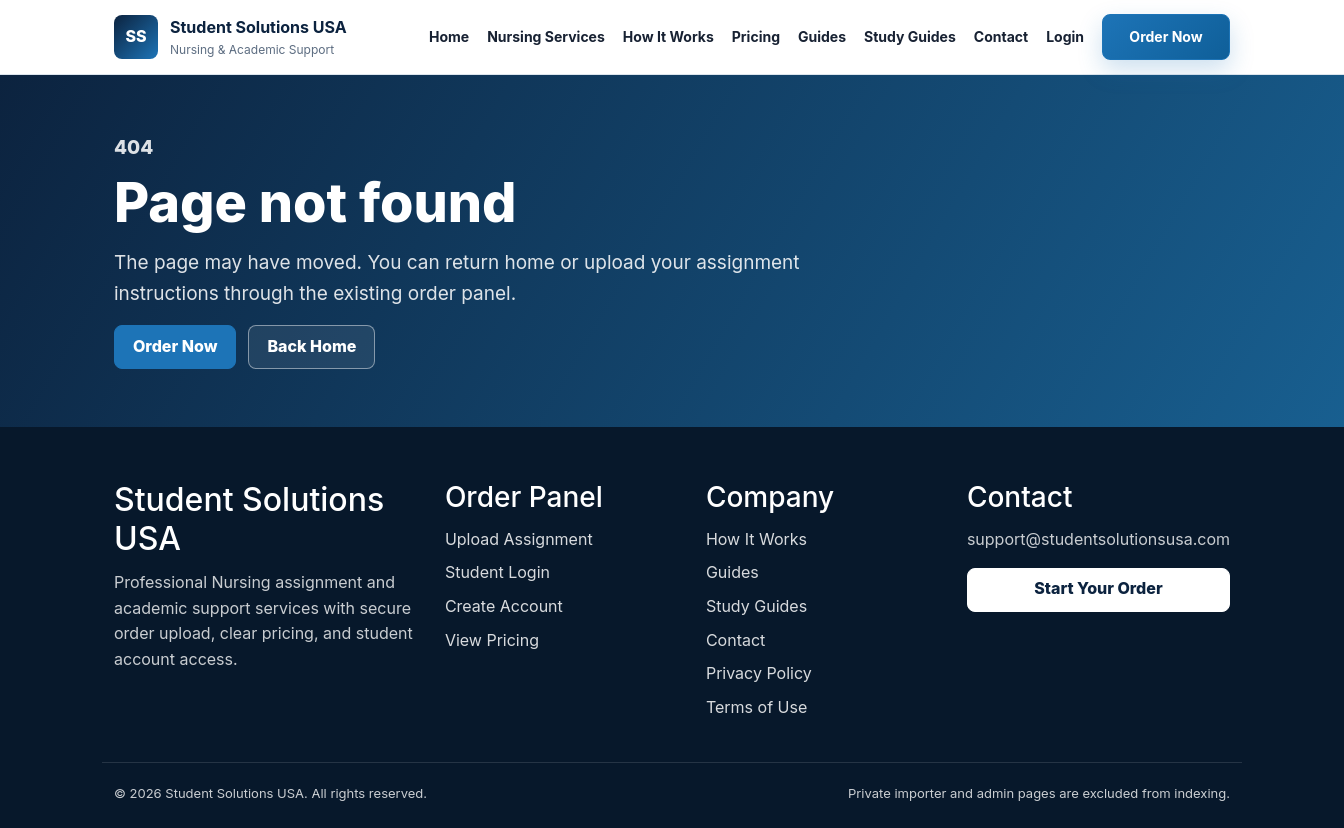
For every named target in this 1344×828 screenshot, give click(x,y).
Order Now (1165, 36)
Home (449, 36)
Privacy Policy (759, 673)
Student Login (497, 572)
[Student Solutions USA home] (230, 37)
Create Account (504, 606)
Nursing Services (546, 36)
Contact (1001, 36)
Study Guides (910, 36)
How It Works (668, 36)
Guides (822, 36)
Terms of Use (756, 707)
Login (1065, 36)
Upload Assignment (519, 539)
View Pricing (492, 640)
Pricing (756, 36)
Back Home (311, 346)
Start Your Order (1098, 588)
